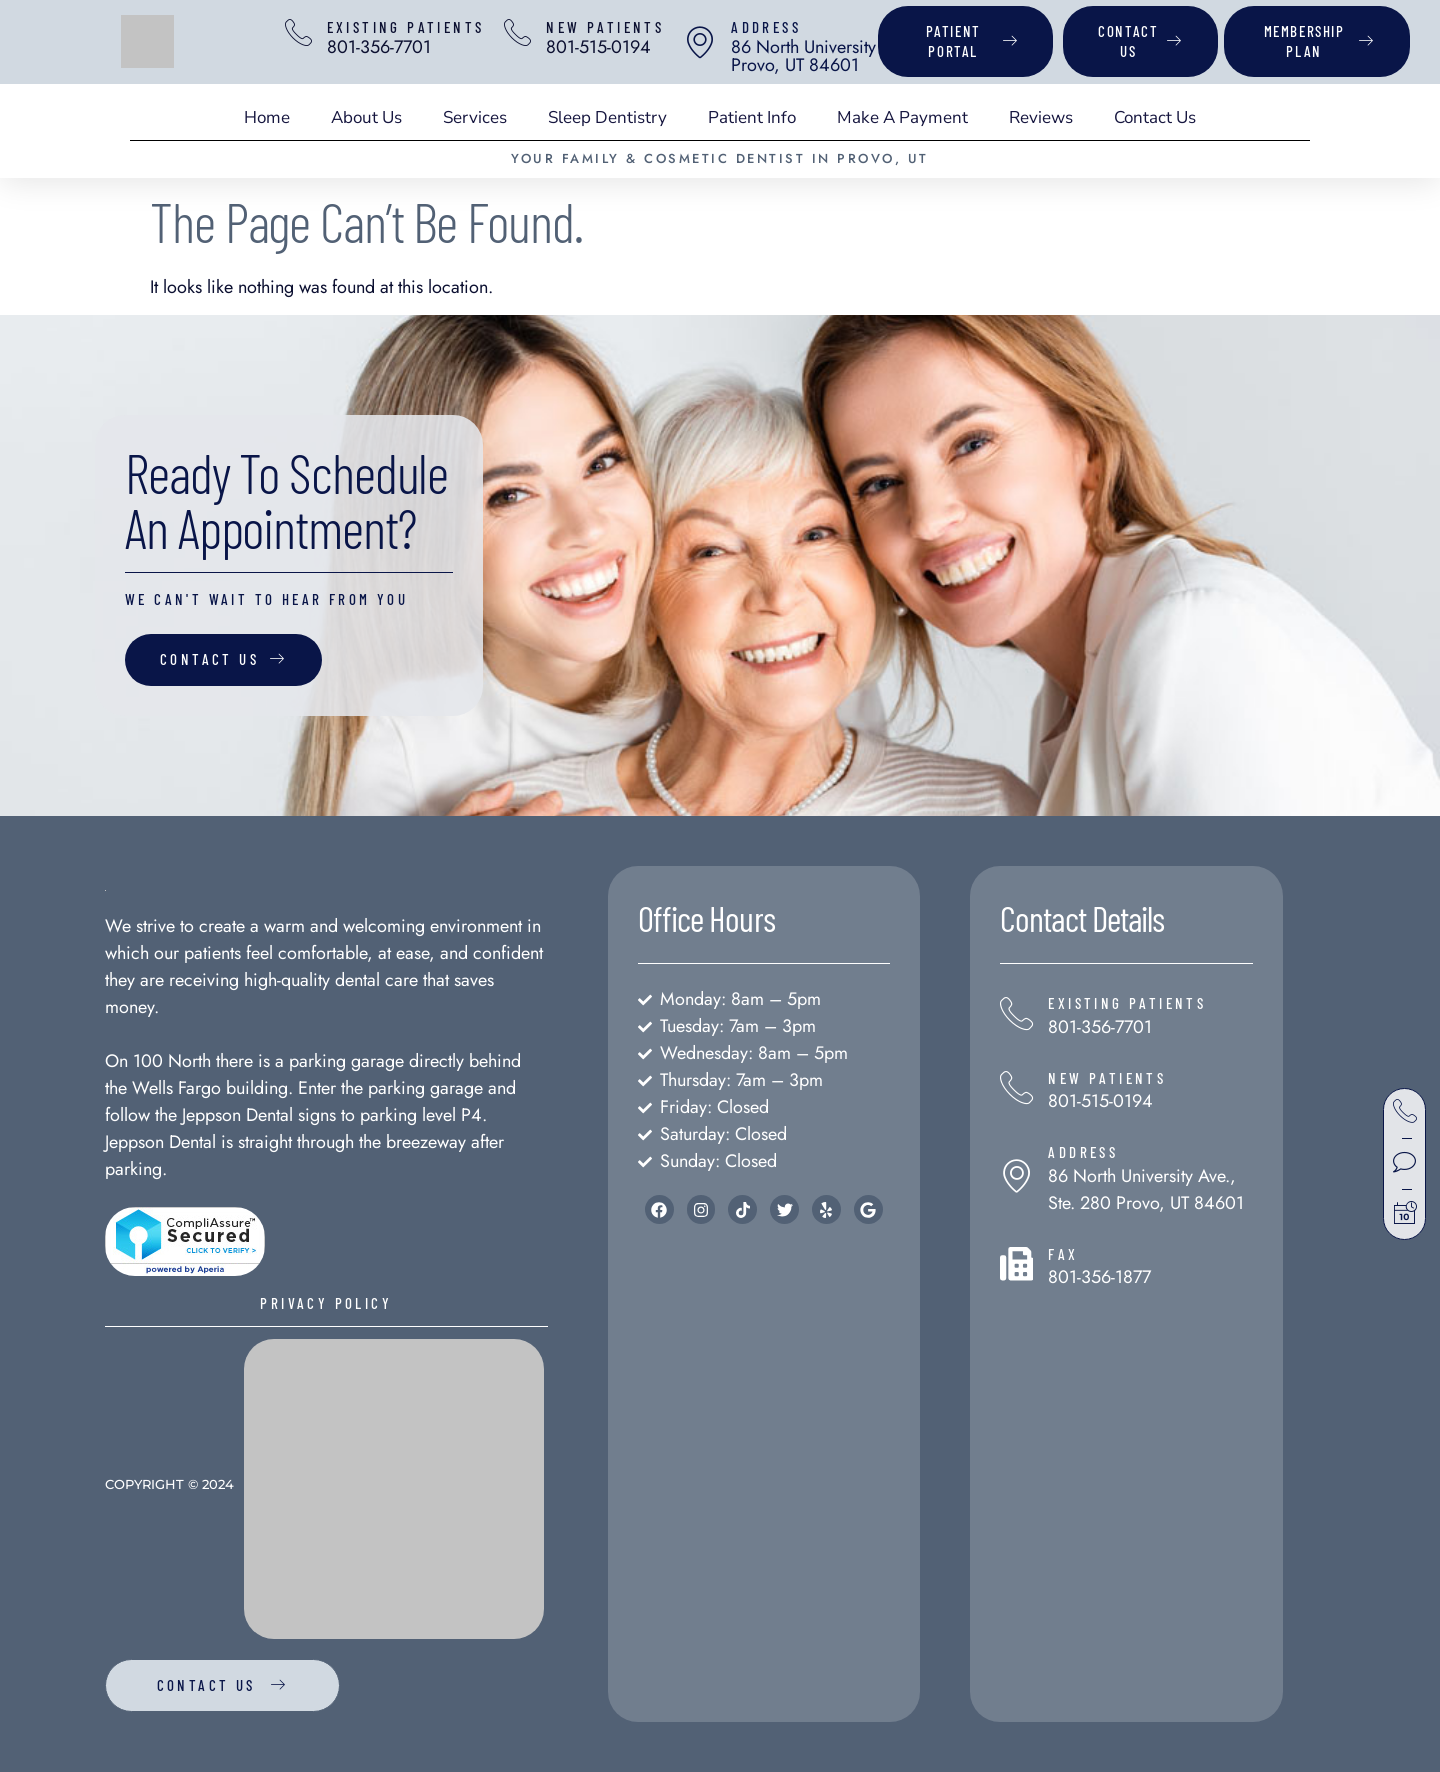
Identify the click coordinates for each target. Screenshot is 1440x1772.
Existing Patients (411, 27)
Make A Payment (902, 117)
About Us (366, 117)
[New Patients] (525, 33)
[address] (710, 42)
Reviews (1041, 117)
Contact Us (1155, 117)
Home (267, 117)
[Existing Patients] (301, 33)
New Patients (615, 27)
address (776, 27)
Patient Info (752, 117)
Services (475, 117)
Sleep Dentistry (607, 117)
